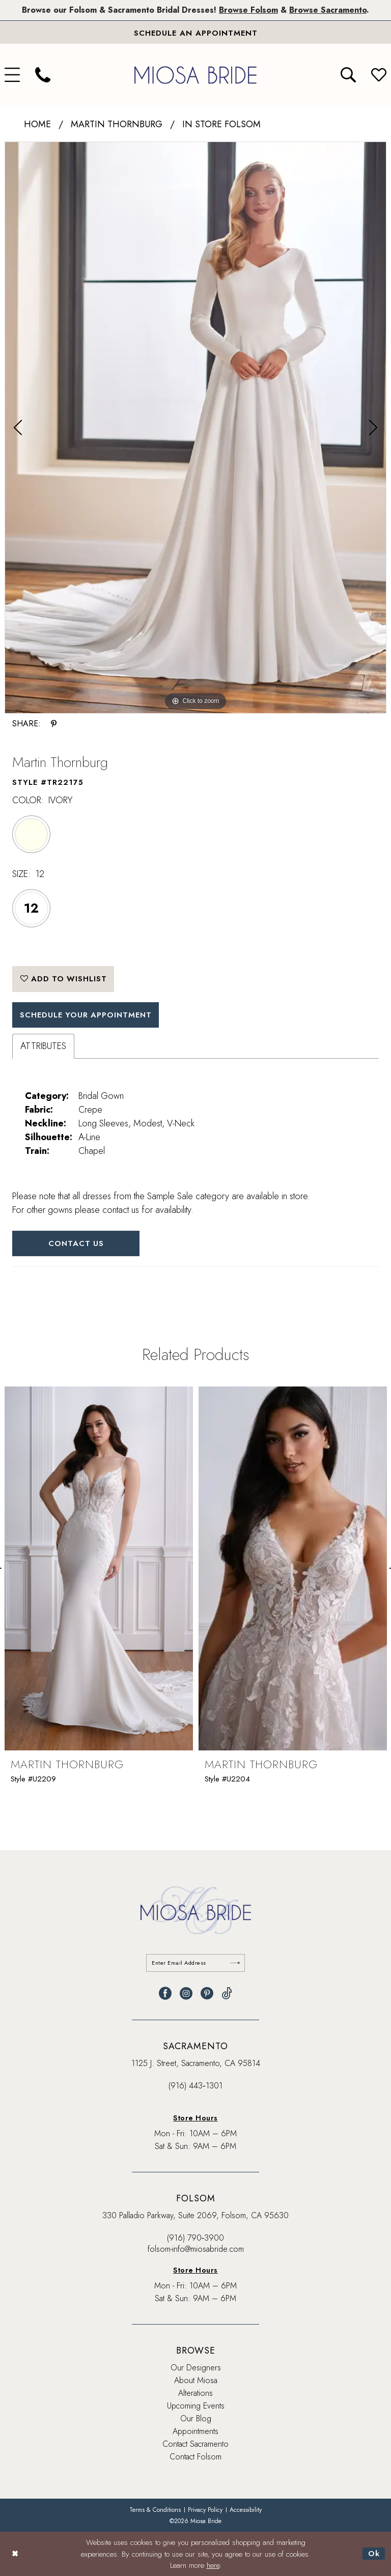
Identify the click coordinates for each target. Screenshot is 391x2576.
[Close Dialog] (15, 2554)
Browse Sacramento (328, 10)
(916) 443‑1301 (195, 2085)
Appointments (195, 2431)
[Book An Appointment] (195, 32)
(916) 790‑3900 (195, 2238)
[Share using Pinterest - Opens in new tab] (54, 724)
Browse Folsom (248, 10)
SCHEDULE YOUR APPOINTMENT (87, 1015)
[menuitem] (42, 75)
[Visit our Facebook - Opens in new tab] (165, 1993)
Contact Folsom (195, 2456)
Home (37, 124)
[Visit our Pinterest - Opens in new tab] (207, 1993)
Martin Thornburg (116, 124)
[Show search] (348, 75)
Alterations (195, 2393)
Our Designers (196, 2367)
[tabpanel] (195, 427)
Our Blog (195, 2418)
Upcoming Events (196, 2406)
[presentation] (99, 1569)
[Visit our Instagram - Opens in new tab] (186, 1993)
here (213, 2565)
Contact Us (76, 1243)
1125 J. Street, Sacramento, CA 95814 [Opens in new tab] (195, 2063)
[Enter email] (195, 1963)
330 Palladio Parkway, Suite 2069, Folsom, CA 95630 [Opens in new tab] (195, 2215)
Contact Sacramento (195, 2444)
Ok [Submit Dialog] (374, 2553)
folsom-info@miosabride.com (196, 2249)
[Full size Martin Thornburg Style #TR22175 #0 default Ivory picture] (195, 427)
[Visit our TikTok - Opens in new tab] (226, 1993)
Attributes (43, 1046)
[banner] (195, 75)
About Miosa (195, 2380)
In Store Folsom (221, 124)
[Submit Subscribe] (235, 1963)
